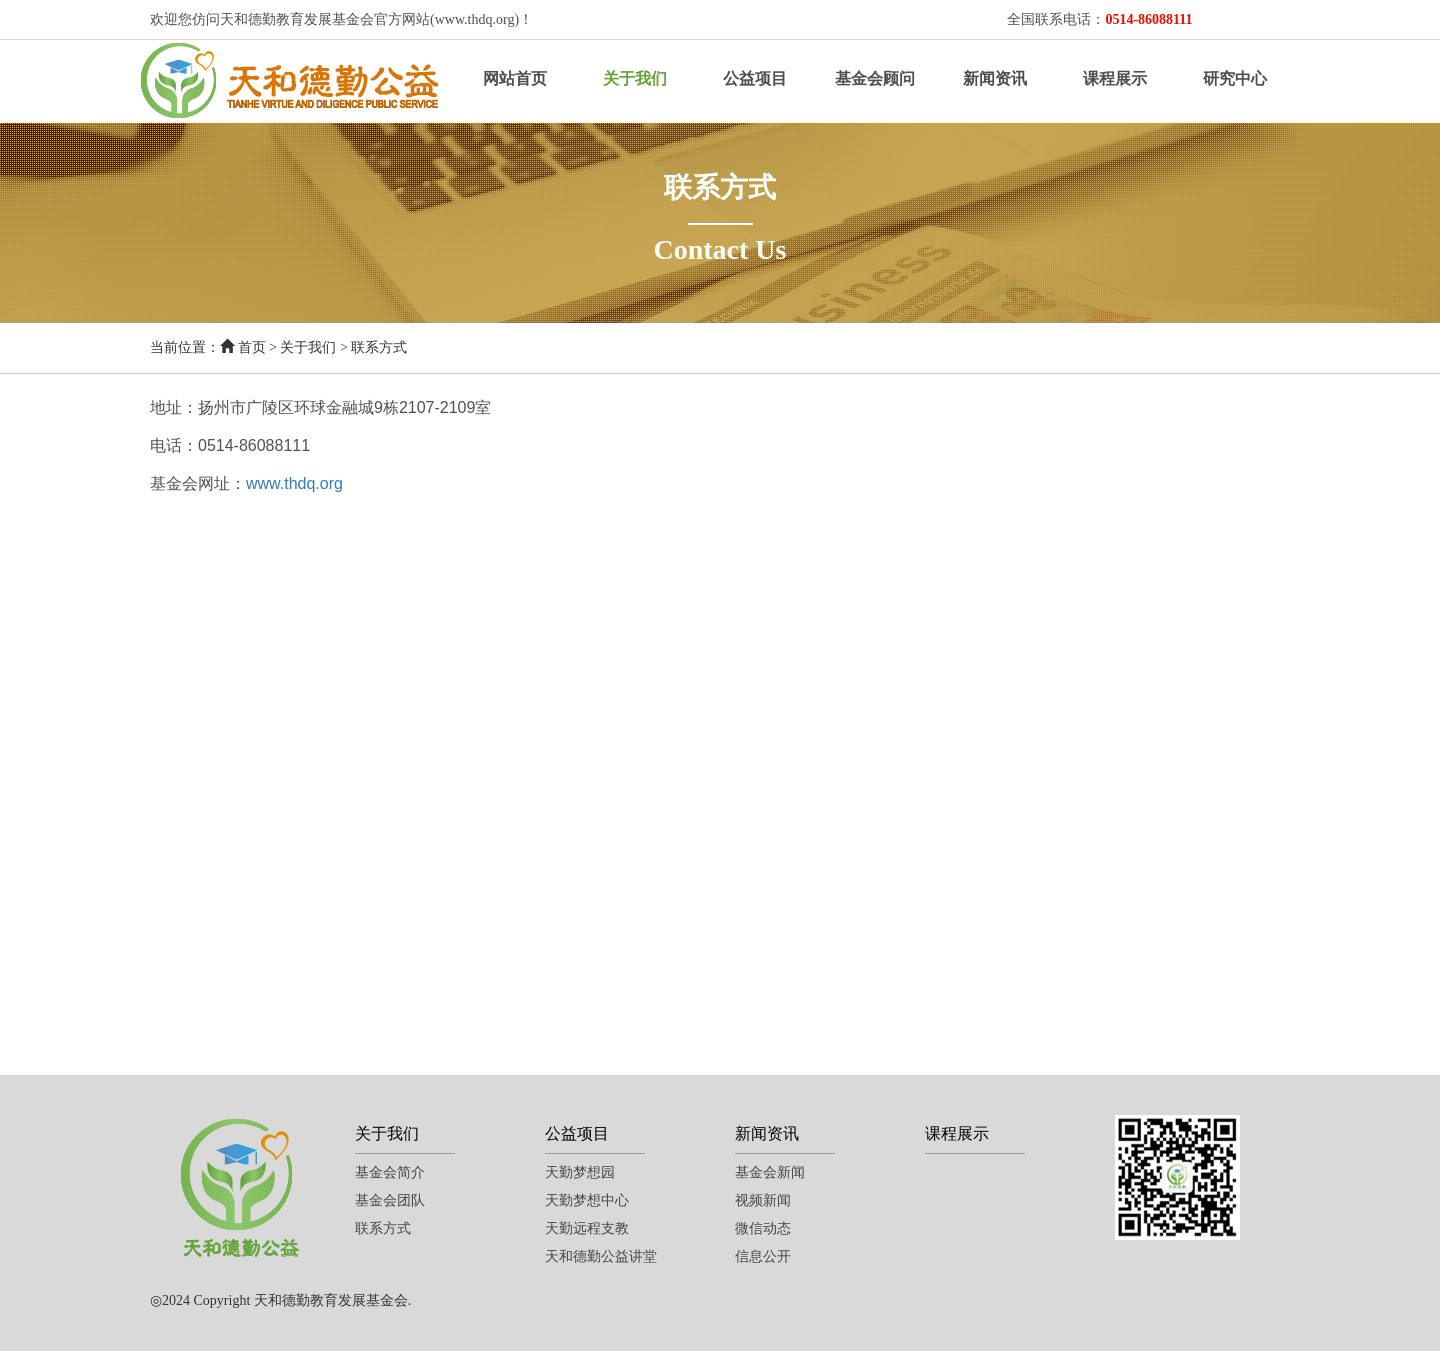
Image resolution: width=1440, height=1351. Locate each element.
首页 (252, 347)
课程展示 (1115, 78)
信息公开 (763, 1256)
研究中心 (1235, 78)
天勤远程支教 (587, 1228)
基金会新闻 (770, 1172)
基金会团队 (390, 1200)
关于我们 (635, 78)
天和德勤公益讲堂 (601, 1256)
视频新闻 (763, 1200)
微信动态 (763, 1228)
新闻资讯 (995, 78)
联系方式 (379, 347)
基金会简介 (390, 1172)
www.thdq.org (294, 483)
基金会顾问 (875, 78)
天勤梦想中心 (587, 1200)
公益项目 (755, 78)
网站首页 (515, 78)
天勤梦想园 (580, 1172)
